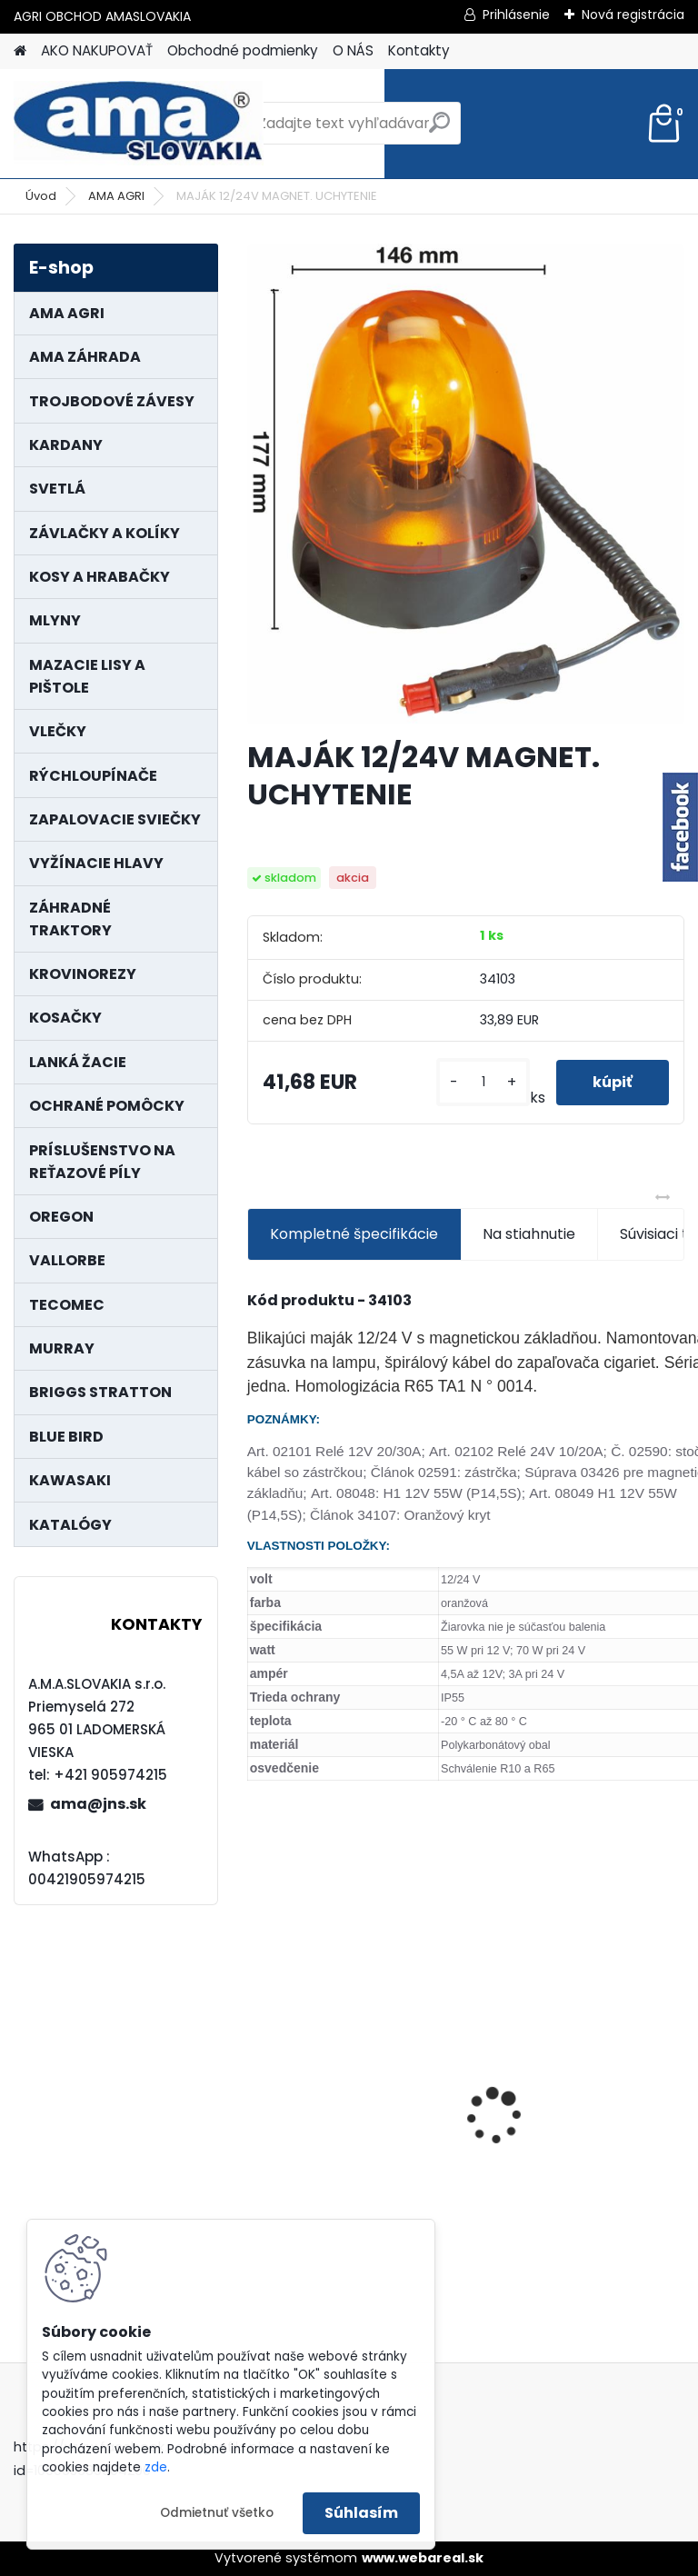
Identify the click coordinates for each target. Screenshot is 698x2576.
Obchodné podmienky (242, 50)
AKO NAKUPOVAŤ (97, 50)
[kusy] (482, 1082)
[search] (439, 129)
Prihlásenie (516, 14)
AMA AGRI (116, 196)
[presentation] (257, 2084)
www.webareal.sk (423, 2558)
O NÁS (353, 50)
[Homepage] (20, 51)
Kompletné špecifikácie (354, 1233)
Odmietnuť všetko (217, 2512)
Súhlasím (361, 2512)
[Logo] (139, 123)
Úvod (40, 196)
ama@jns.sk (98, 1803)
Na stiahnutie (529, 1233)
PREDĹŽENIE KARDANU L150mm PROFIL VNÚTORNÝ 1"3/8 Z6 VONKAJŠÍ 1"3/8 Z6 (353, 2068)
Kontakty (419, 50)
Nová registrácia (633, 14)
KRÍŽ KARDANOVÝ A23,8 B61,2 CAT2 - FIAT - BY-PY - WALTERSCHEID (576, 2002)
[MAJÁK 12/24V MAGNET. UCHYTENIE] (465, 484)
